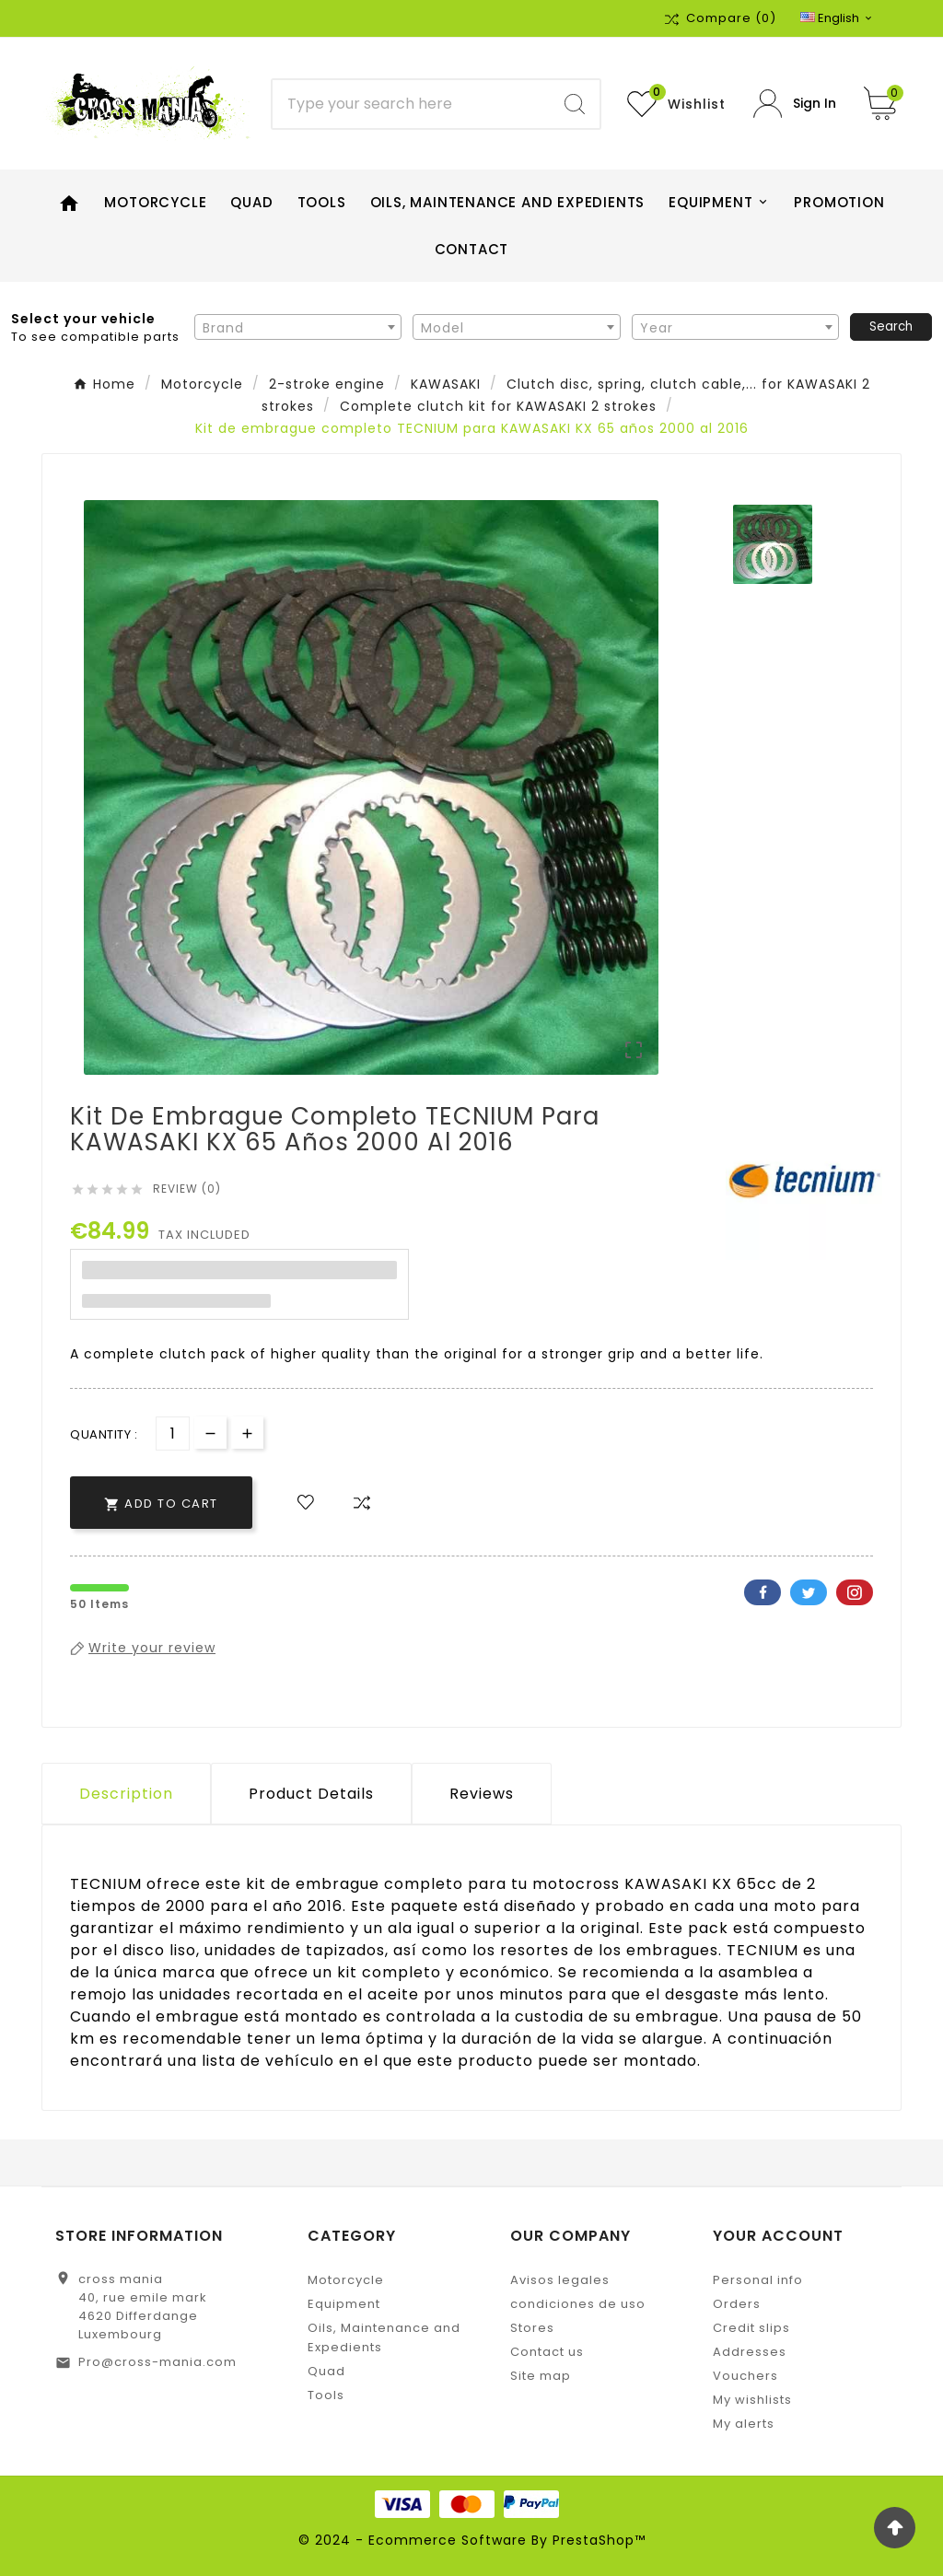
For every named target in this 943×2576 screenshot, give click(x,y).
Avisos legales (560, 2280)
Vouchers (745, 2375)
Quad (326, 2371)
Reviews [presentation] (481, 1793)
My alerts (743, 2423)
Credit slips (751, 2328)
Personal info (758, 2280)
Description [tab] (126, 1793)
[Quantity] (173, 1433)
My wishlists (752, 2399)
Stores (532, 2328)
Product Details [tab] (311, 1793)
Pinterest (854, 1592)
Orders (737, 2304)
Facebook (762, 1592)
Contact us (547, 2351)
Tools (326, 2395)
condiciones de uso (578, 2304)
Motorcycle (346, 2280)
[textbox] (298, 328)
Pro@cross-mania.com (157, 2362)
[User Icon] (794, 103)
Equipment (344, 2304)
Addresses (749, 2351)
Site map (540, 2375)
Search (891, 326)
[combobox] (298, 327)
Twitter (808, 1592)
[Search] (411, 104)
